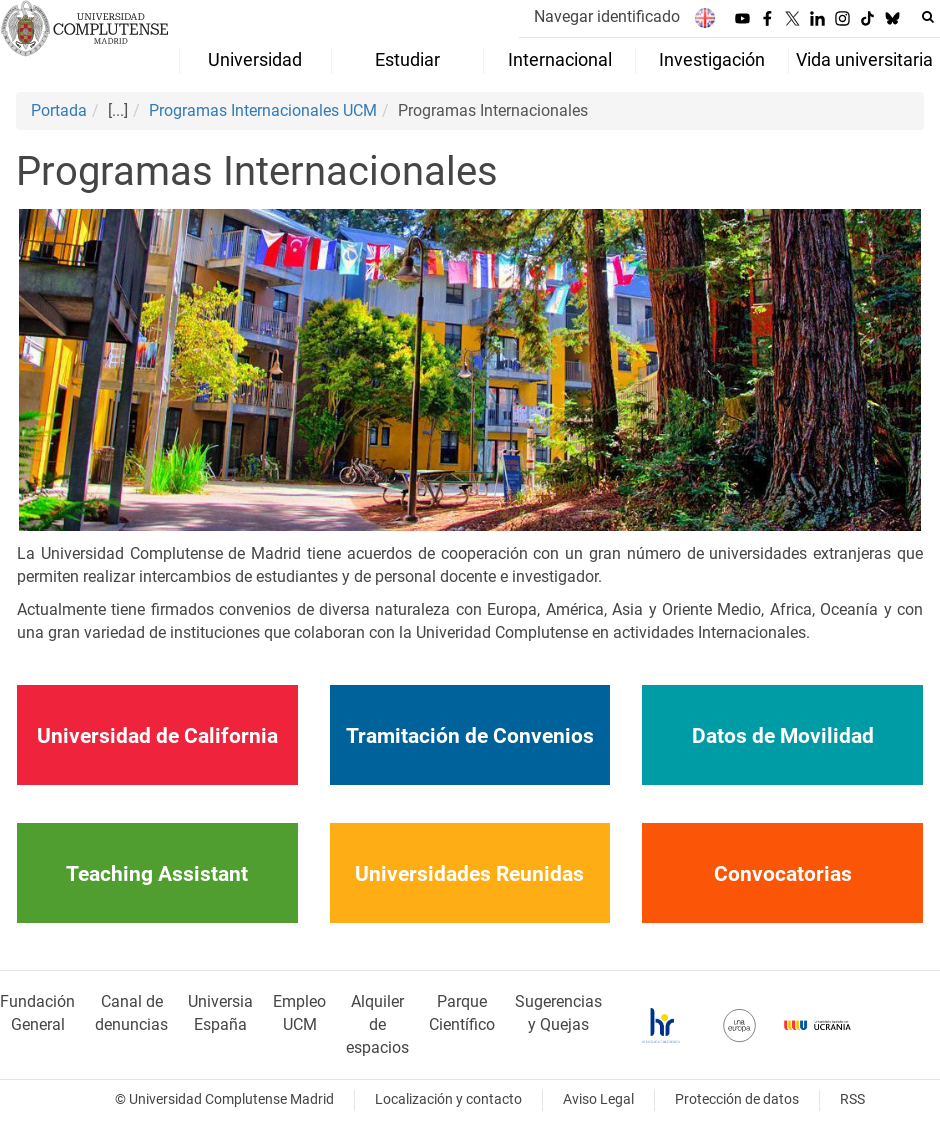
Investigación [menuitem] (712, 60)
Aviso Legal (598, 1099)
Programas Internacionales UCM (263, 110)
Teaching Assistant (157, 874)
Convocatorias (783, 874)
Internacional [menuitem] (560, 60)
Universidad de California (157, 736)
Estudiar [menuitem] (407, 60)
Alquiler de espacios (377, 1024)
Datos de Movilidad (783, 736)
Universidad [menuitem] (255, 60)
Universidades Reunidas (469, 874)
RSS (852, 1099)
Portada (59, 110)
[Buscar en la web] (928, 17)
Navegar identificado (607, 16)
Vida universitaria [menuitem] (864, 60)
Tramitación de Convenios (470, 736)
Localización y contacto (448, 1099)
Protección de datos (737, 1099)
